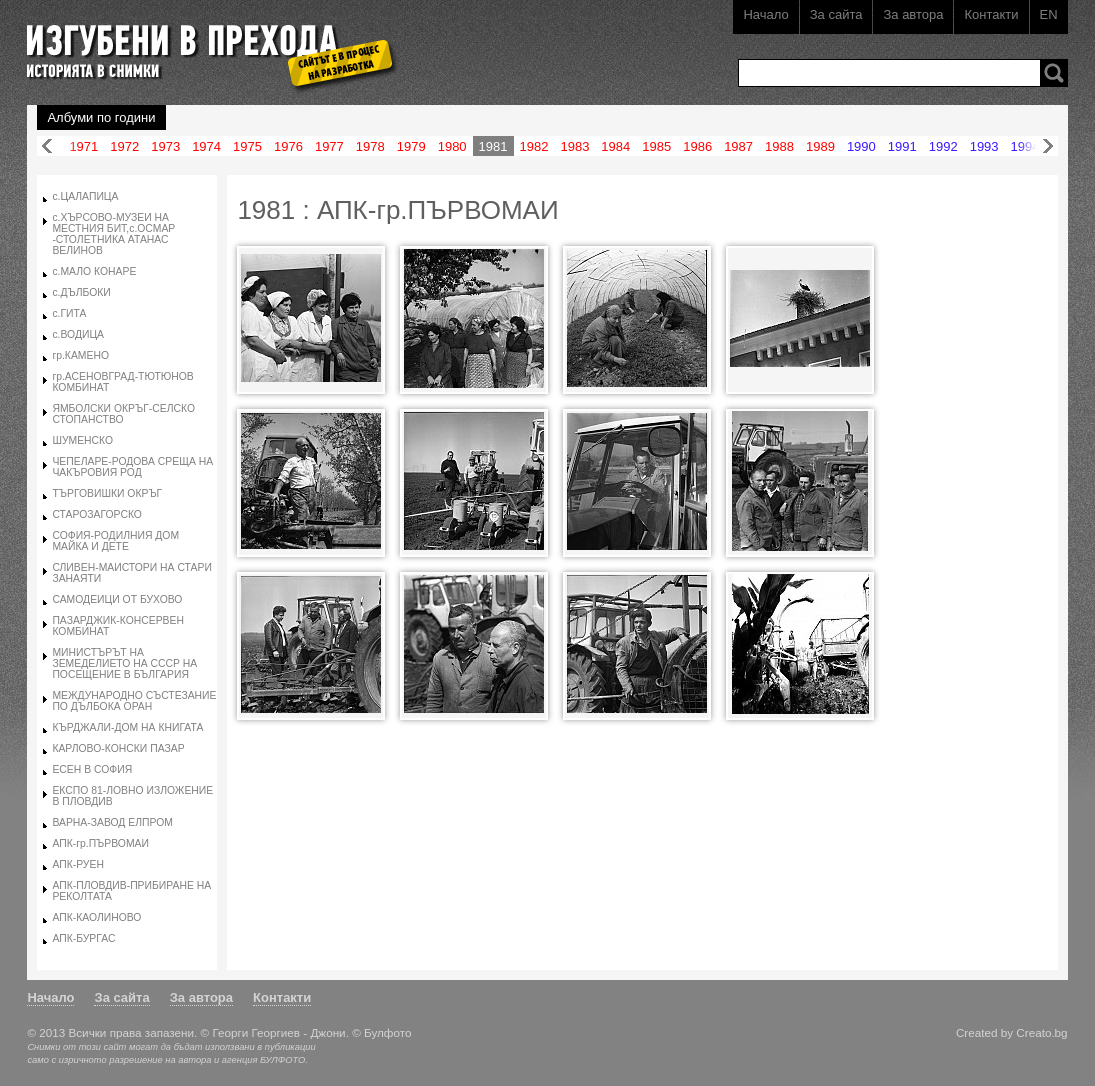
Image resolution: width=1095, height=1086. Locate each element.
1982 (534, 146)
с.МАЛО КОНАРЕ (94, 271)
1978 (370, 146)
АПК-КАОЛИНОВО (96, 917)
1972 (124, 146)
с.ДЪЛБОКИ (81, 292)
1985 (656, 146)
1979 (411, 146)
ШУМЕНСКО (82, 440)
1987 (738, 146)
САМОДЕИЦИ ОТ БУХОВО (117, 599)
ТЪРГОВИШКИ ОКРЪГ (107, 493)
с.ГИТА (69, 313)
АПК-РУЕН (78, 864)
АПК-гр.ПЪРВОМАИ (100, 843)
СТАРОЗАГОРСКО (97, 514)
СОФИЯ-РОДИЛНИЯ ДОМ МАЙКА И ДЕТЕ (115, 541)
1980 (452, 146)
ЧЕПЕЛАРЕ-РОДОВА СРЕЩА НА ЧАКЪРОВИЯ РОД (132, 467)
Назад (47, 146)
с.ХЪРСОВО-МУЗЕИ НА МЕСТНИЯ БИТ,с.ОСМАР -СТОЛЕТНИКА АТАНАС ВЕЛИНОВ (113, 234)
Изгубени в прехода (203, 43)
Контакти (991, 14)
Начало (765, 14)
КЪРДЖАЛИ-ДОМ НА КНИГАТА (127, 727)
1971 (83, 146)
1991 (902, 146)
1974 (206, 146)
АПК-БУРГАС (83, 938)
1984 (615, 146)
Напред (1048, 146)
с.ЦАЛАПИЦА (85, 196)
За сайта (836, 14)
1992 (943, 146)
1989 (820, 146)
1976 (288, 146)
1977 (329, 146)
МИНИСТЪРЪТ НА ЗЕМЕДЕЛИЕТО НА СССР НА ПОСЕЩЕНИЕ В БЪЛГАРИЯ (124, 663)
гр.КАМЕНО (80, 355)
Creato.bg (1041, 1032)
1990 (861, 146)
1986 (697, 146)
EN (1049, 14)
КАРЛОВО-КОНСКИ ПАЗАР (118, 748)
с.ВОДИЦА (78, 334)
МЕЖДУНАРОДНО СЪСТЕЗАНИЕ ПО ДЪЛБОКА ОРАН (134, 701)
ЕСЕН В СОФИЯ (92, 769)
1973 (165, 146)
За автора (913, 14)
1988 (779, 146)
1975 (247, 146)
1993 (984, 146)
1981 (493, 146)
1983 (574, 146)
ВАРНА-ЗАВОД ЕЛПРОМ (112, 822)
